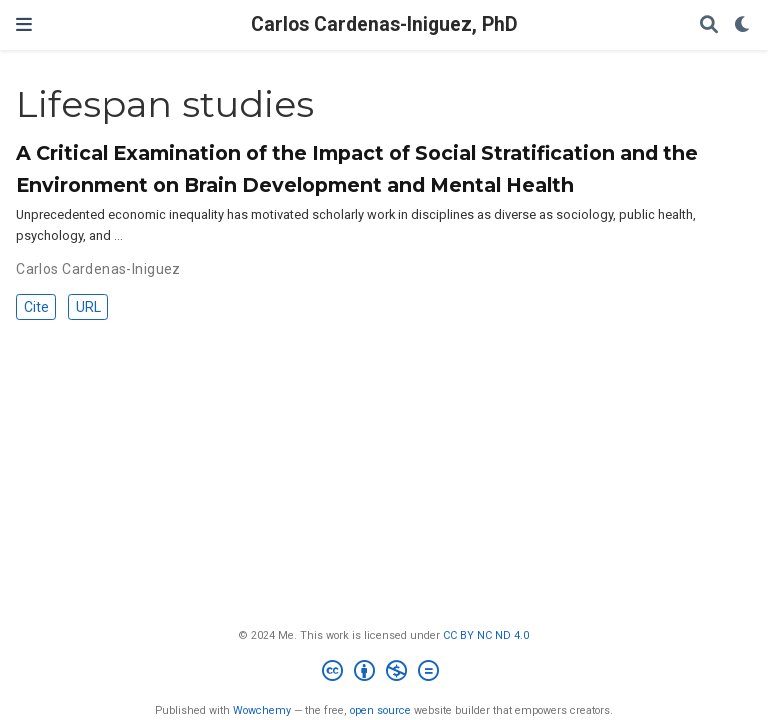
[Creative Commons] (384, 673)
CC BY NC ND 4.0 (486, 635)
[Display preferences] (743, 25)
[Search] (709, 25)
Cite (36, 307)
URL (88, 307)
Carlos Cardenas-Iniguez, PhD (384, 24)
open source (380, 710)
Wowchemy (262, 710)
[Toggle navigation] (24, 24)
